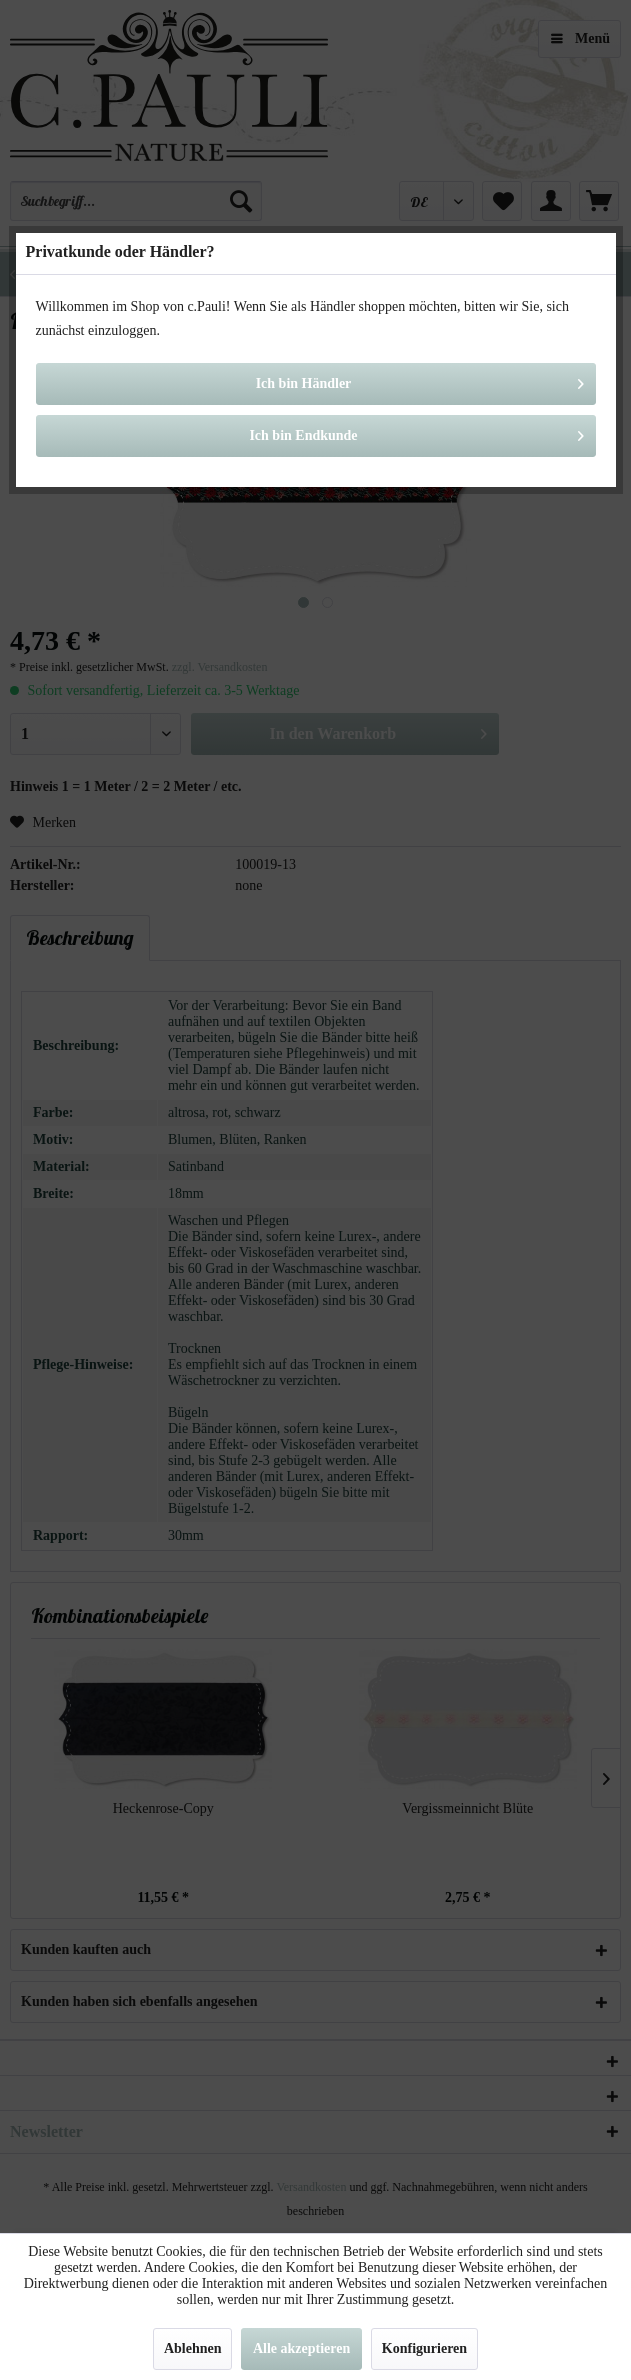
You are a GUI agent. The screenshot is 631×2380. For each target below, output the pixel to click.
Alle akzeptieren (301, 2348)
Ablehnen (193, 2348)
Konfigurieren (424, 2348)
